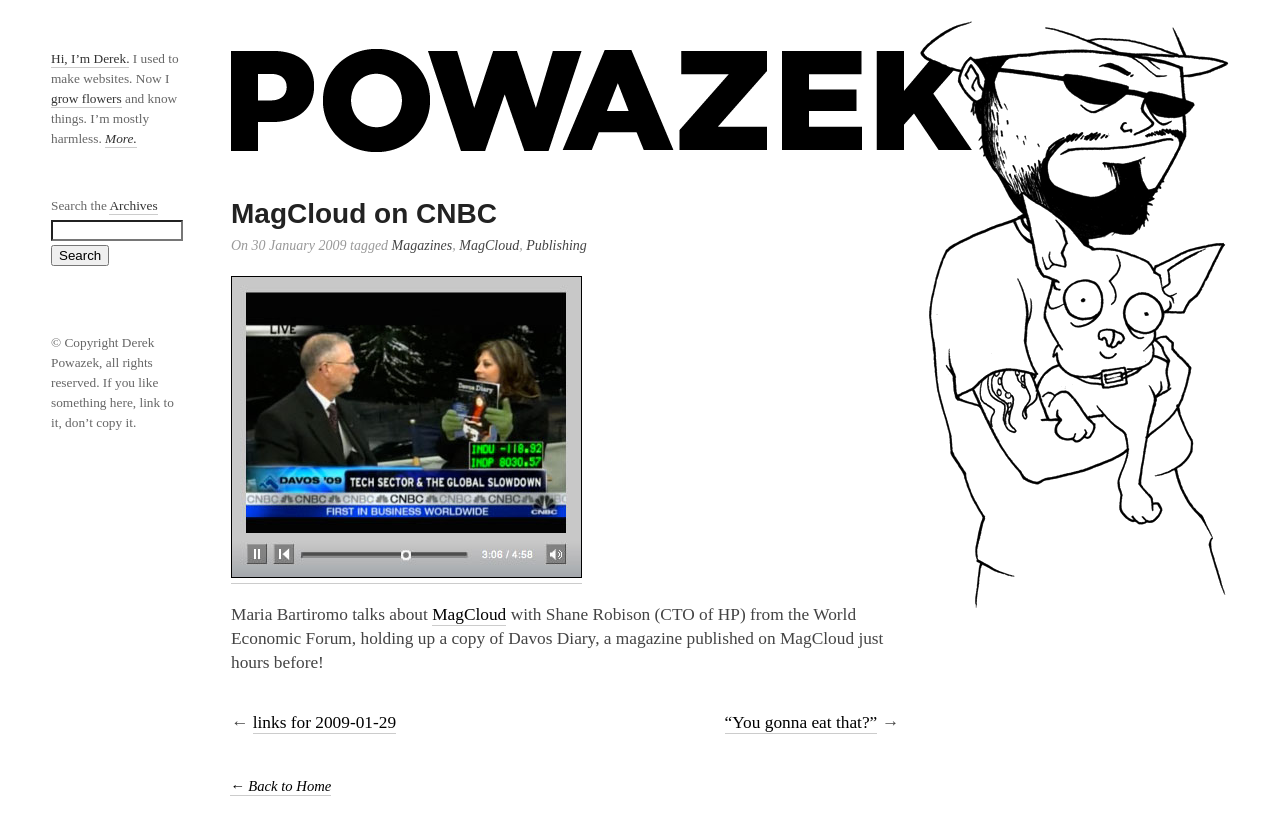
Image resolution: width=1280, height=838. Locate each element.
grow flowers (86, 98)
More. (121, 138)
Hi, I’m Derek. (90, 58)
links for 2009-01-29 (324, 722)
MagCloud (489, 245)
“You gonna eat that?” (801, 722)
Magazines (422, 245)
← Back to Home (280, 786)
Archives (133, 205)
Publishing (556, 245)
